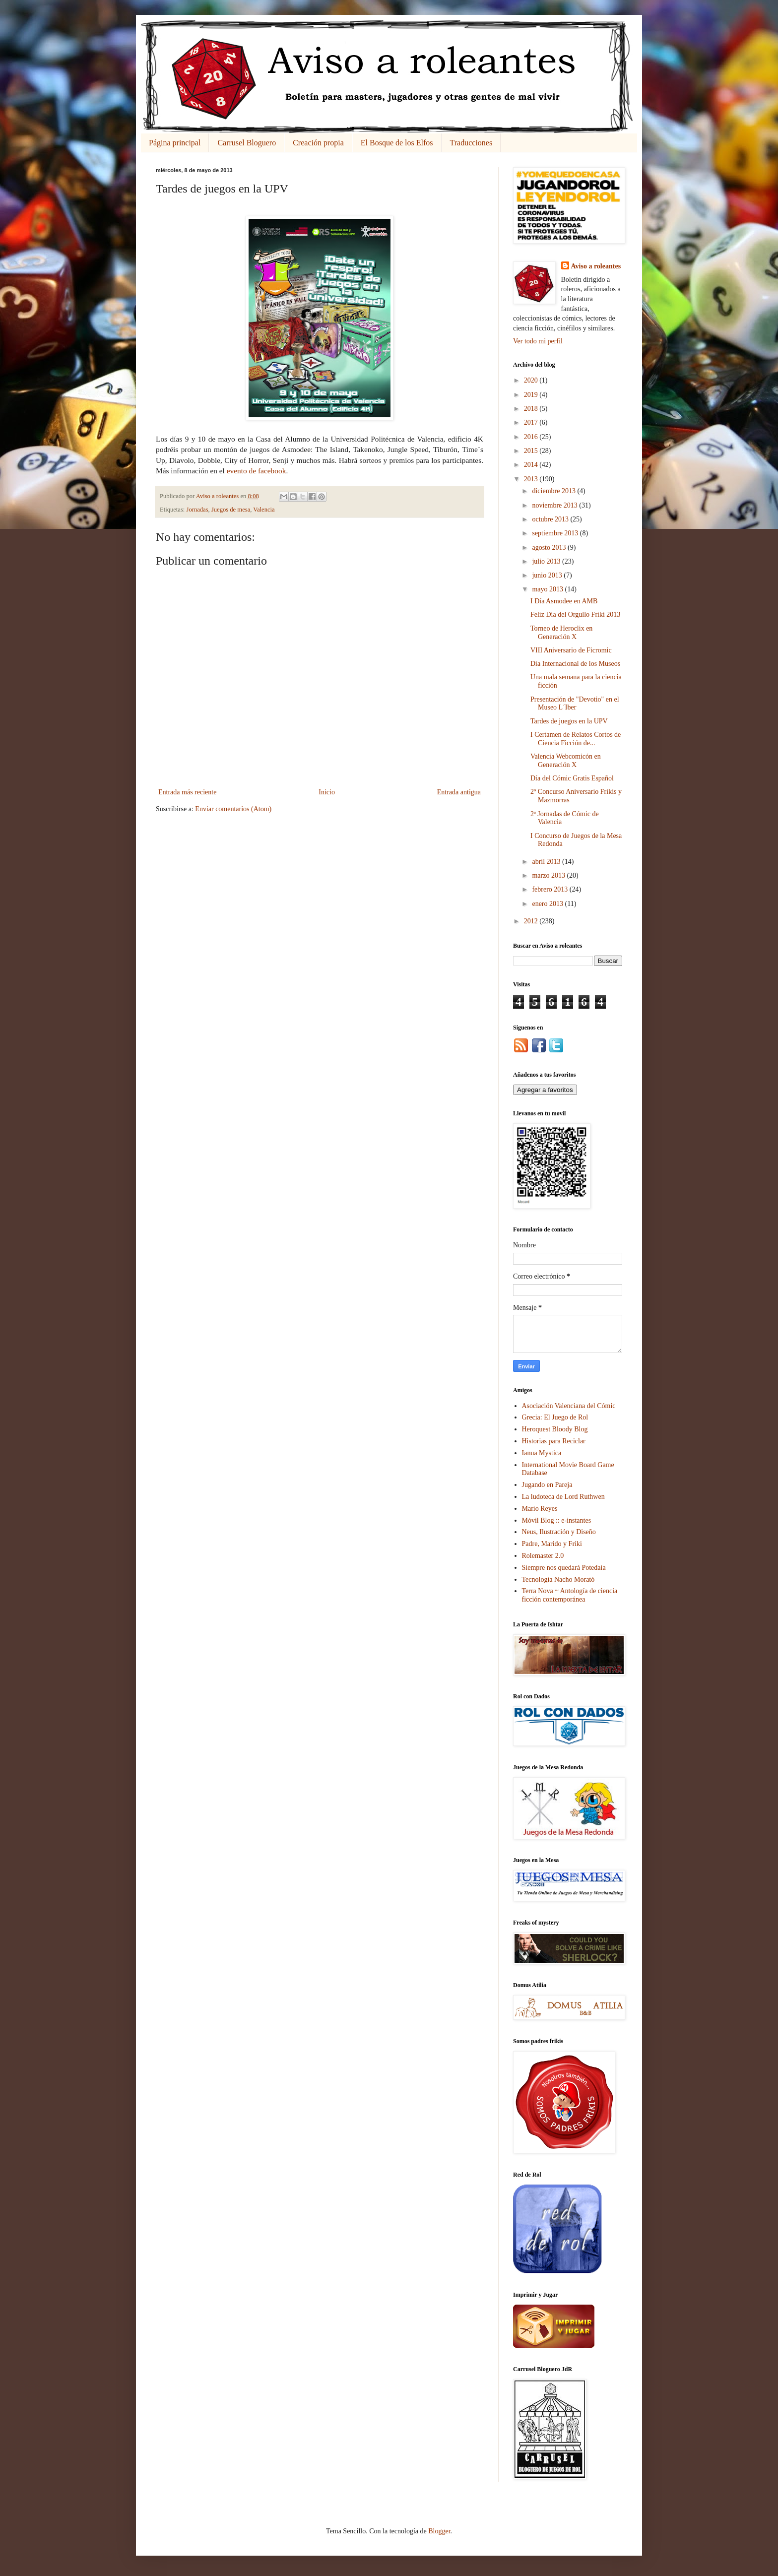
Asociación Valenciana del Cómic (569, 1406)
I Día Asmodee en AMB (563, 601)
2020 (532, 380)
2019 (532, 394)
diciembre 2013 (554, 491)
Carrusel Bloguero (246, 142)
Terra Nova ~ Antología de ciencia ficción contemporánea (570, 1595)
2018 (532, 408)
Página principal (174, 142)
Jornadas (197, 509)
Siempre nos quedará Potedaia (564, 1567)
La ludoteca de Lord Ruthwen (563, 1496)
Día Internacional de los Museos (575, 663)
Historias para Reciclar (553, 1441)
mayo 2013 (548, 589)
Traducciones (471, 142)
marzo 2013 (549, 875)
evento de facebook (256, 470)
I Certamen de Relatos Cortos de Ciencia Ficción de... (575, 739)
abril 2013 (547, 861)
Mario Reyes (540, 1508)
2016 (532, 437)
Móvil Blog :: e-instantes (556, 1520)
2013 (532, 479)
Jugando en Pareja (547, 1484)
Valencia (263, 509)
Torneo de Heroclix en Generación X (561, 633)
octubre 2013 (551, 519)
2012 (532, 921)
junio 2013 (548, 575)
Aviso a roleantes (596, 266)
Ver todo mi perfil (538, 341)
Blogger (439, 2531)
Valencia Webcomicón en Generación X (565, 761)
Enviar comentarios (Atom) (233, 809)
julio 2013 (547, 561)
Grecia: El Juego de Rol (555, 1417)
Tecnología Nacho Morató (558, 1579)
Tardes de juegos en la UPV (569, 721)
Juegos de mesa (230, 509)
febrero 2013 (550, 889)
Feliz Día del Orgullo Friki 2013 (575, 614)
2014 (532, 464)
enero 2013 (548, 903)
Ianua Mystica (542, 1453)
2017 (532, 422)
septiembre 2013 (556, 533)
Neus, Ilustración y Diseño (559, 1532)
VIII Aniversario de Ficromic (571, 650)
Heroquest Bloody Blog (555, 1429)
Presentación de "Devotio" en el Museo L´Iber (574, 703)
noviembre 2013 (555, 505)
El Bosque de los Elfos (397, 142)
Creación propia (318, 142)
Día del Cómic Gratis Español (572, 778)
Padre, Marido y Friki (552, 1543)
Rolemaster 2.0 (543, 1555)
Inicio (327, 792)
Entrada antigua (459, 792)
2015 (532, 450)
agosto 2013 (550, 547)
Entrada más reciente (187, 792)
